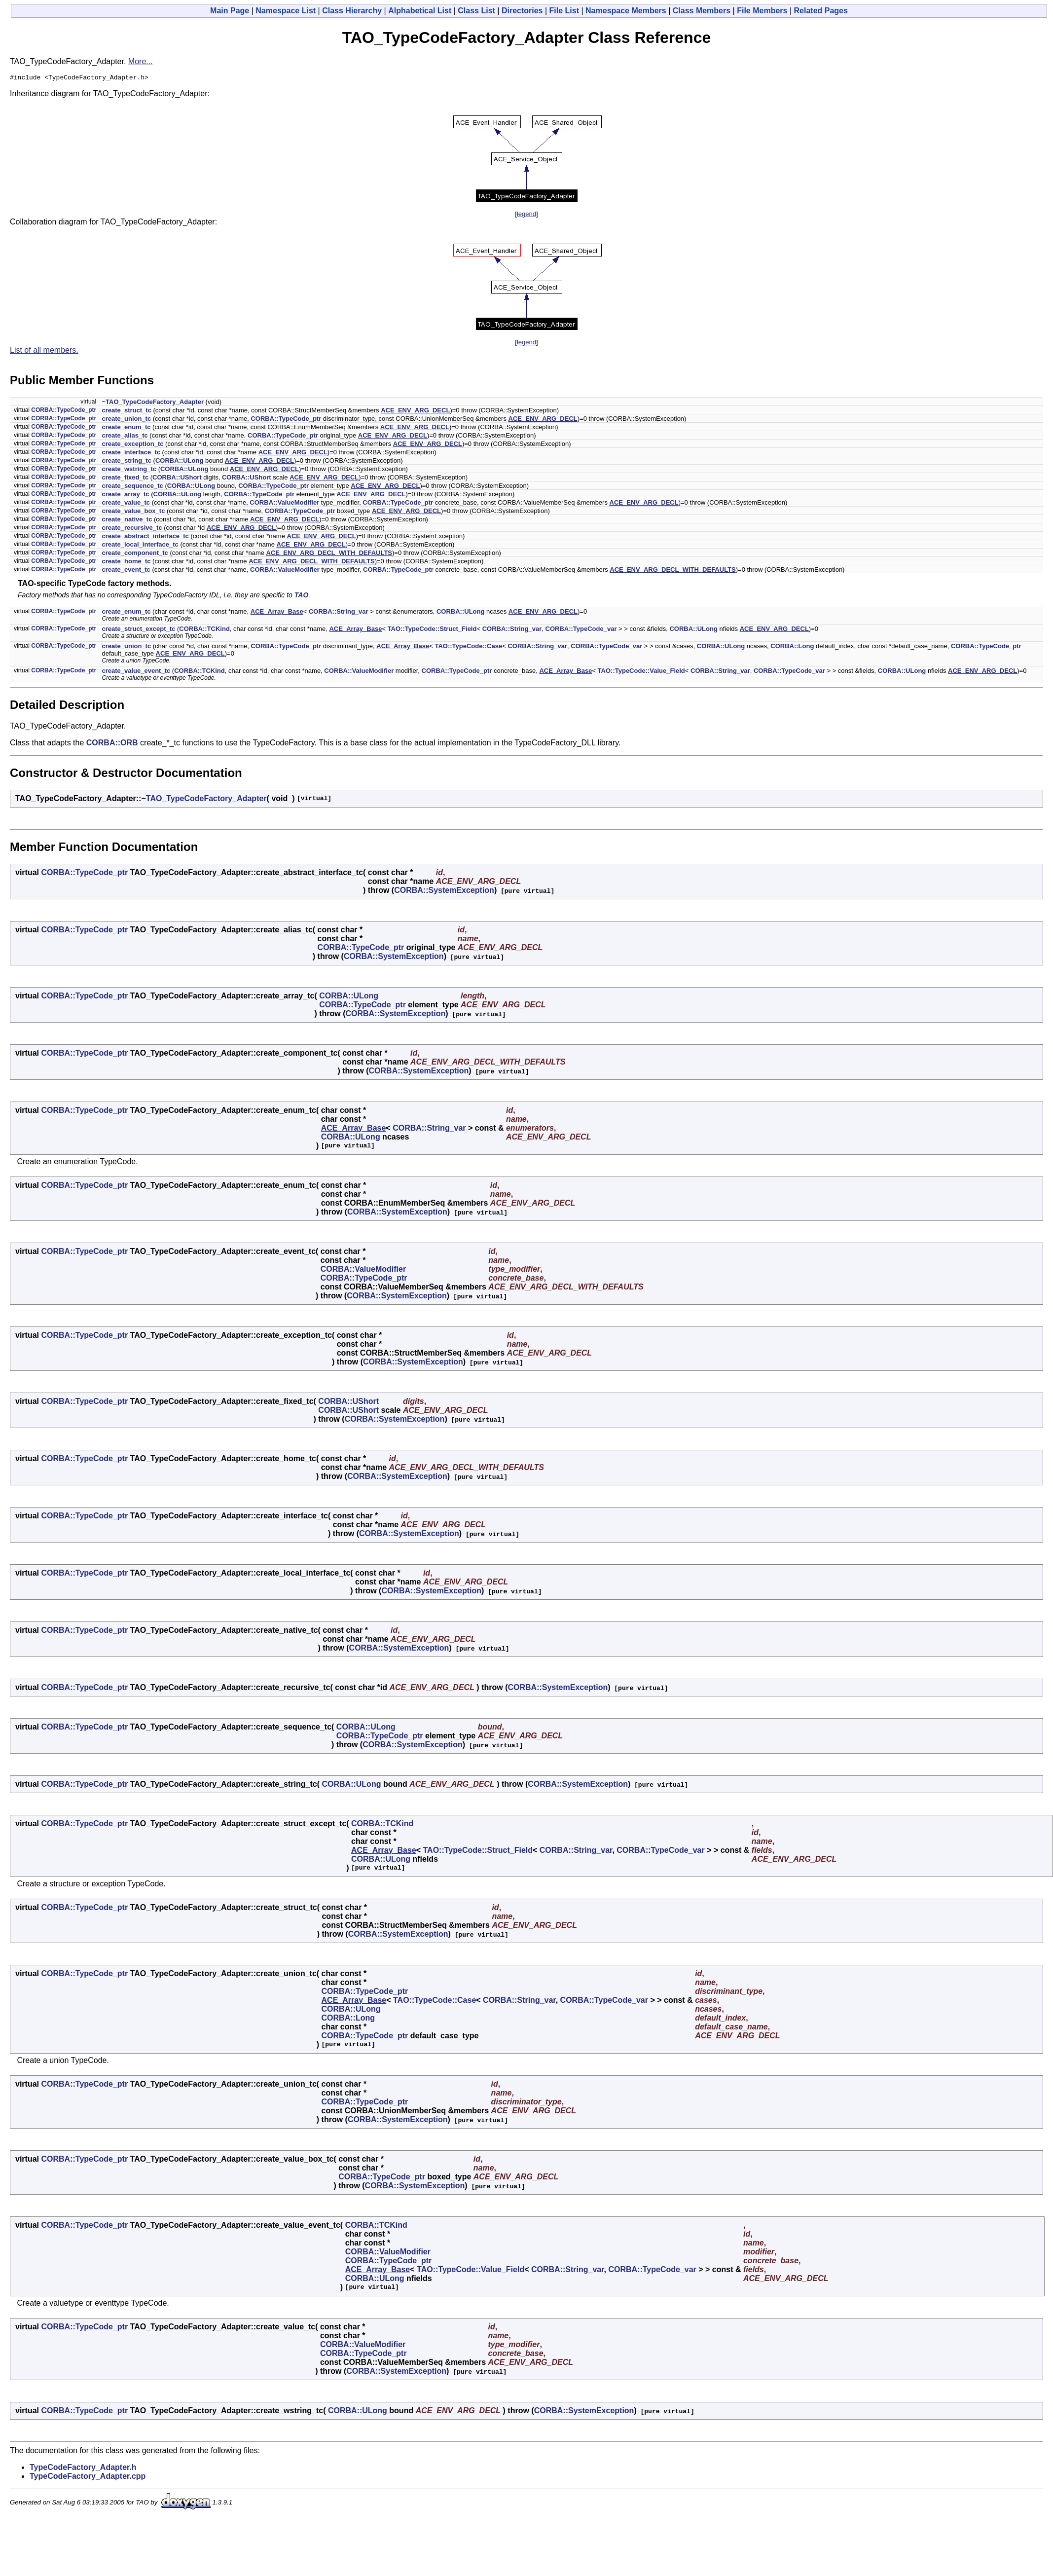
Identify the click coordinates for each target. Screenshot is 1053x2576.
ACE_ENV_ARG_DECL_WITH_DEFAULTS (329, 554)
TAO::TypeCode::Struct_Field (432, 630)
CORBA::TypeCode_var (581, 630)
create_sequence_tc (132, 487)
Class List (476, 10)
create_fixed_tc (125, 478)
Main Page (229, 10)
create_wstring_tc (129, 470)
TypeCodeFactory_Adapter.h (83, 2469)
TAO (301, 596)
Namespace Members (625, 10)
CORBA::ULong (179, 462)
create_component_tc (135, 554)
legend (526, 215)
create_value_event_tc (136, 672)
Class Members (701, 10)
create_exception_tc (132, 445)
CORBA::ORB (112, 744)
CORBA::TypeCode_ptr (63, 411)
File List (564, 10)
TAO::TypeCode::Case (468, 647)
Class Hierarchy (352, 10)
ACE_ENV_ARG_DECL (415, 411)
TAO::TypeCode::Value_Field (641, 672)
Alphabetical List (419, 10)
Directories (522, 10)
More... (140, 61)
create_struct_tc (126, 411)
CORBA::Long (792, 647)
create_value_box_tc (133, 512)
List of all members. (44, 351)
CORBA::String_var (338, 613)
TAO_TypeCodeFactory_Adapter (206, 800)
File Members (762, 10)
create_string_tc (126, 462)
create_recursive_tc (132, 529)
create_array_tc (125, 495)
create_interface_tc (131, 453)
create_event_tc (126, 571)
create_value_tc (126, 504)
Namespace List (285, 10)
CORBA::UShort (177, 478)
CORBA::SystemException (444, 891)
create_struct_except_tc (138, 630)
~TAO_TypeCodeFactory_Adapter (152, 403)
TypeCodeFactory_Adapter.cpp (87, 2477)
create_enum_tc (126, 428)
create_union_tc (126, 420)
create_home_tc (126, 562)
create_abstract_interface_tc (145, 537)
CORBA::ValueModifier (284, 504)
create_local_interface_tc (140, 546)
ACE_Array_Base (277, 613)
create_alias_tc (124, 437)
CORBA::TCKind (204, 630)
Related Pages (821, 10)
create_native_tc (127, 520)
